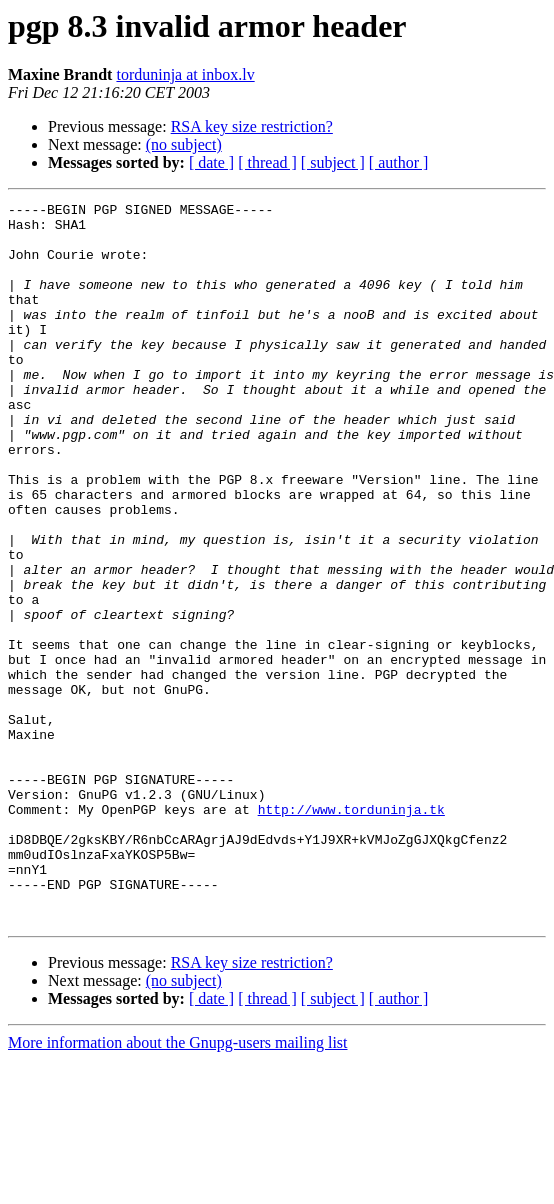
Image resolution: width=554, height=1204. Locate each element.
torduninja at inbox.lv (185, 74)
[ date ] (211, 162)
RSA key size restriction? (252, 126)
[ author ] (399, 162)
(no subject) (184, 144)
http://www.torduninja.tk (351, 932)
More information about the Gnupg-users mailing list (178, 1186)
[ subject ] (333, 162)
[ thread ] (267, 162)
